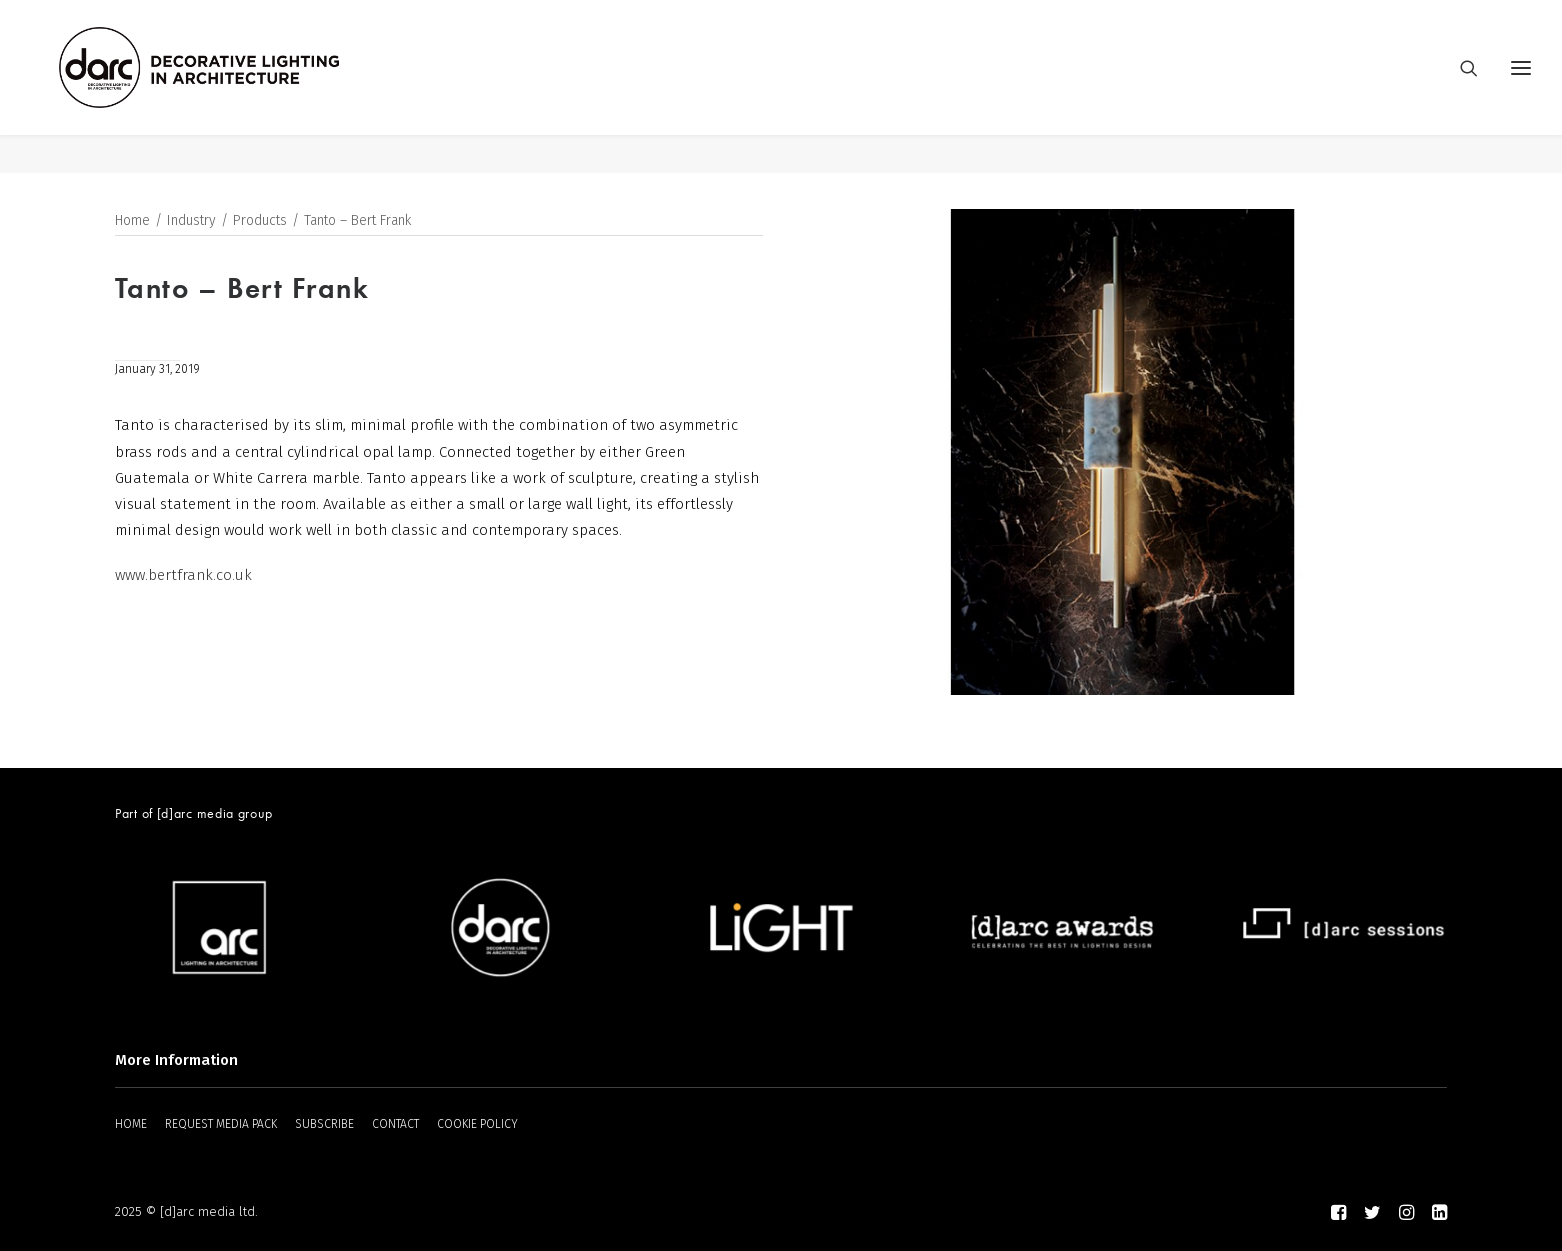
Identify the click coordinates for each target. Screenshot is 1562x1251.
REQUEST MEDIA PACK (221, 1124)
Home (132, 221)
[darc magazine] (238, 87)
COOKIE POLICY (477, 1124)
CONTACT (395, 1124)
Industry (191, 221)
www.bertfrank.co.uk (183, 576)
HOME (131, 1124)
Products (260, 221)
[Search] (1460, 87)
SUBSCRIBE (324, 1124)
